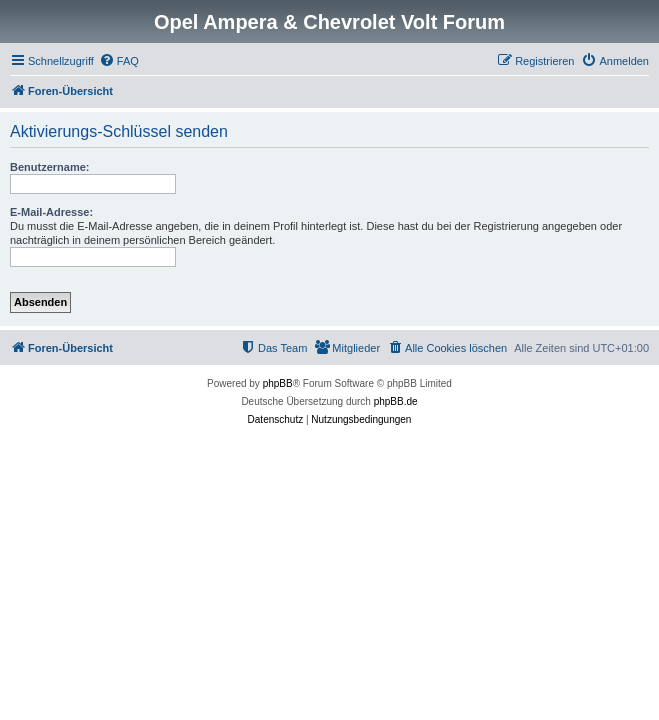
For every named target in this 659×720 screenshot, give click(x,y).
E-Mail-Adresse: (51, 212)
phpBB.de (396, 401)
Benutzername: (49, 167)
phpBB (278, 383)
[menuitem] (119, 61)
